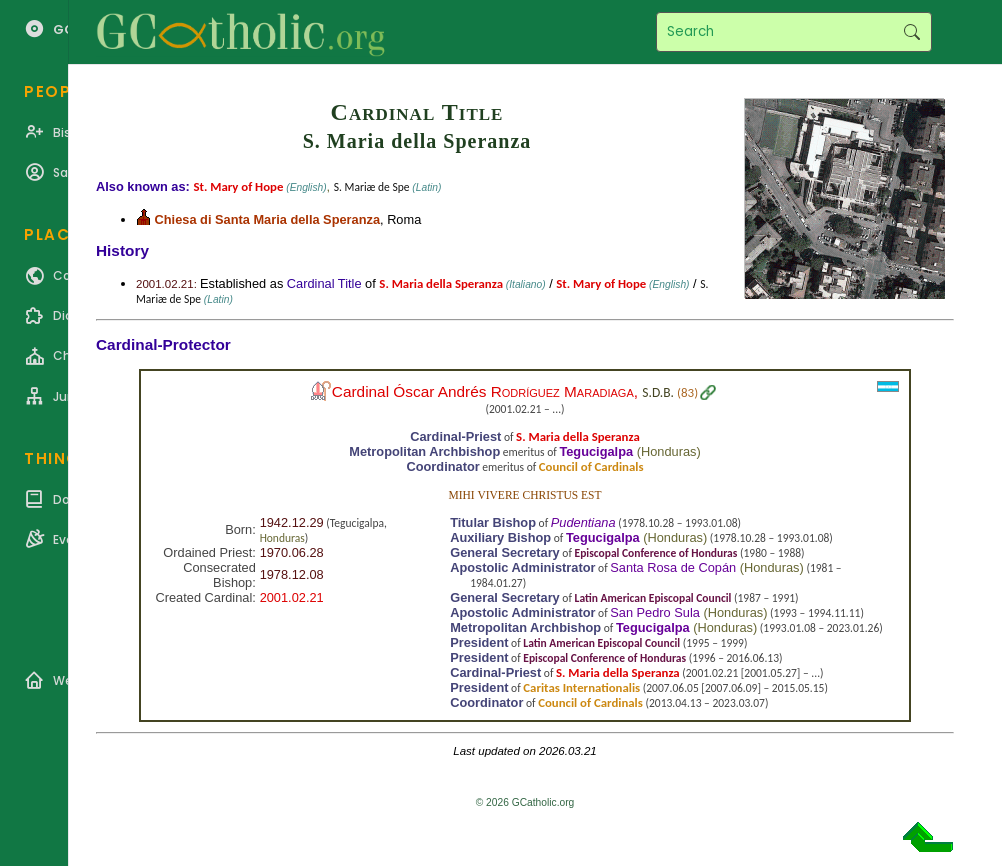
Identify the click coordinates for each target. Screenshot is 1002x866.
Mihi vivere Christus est (524, 495)
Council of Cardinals (591, 466)
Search (911, 32)
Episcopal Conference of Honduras (656, 553)
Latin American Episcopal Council (653, 598)
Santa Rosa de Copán (673, 567)
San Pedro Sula (655, 612)
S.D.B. (658, 392)
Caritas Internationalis (581, 687)
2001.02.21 (292, 597)
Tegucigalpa (596, 451)
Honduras (669, 451)
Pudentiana (583, 522)
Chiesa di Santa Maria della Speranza (267, 219)
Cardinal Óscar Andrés (483, 391)
